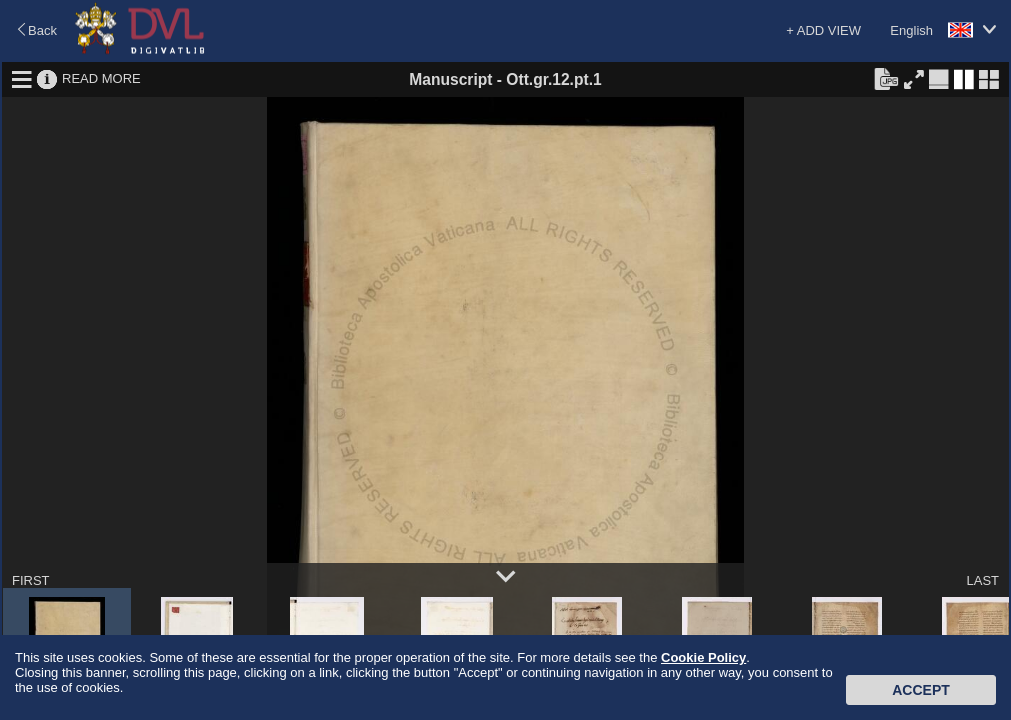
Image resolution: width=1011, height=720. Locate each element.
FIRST (31, 580)
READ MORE (101, 78)
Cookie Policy (703, 657)
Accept (921, 690)
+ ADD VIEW (823, 30)
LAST (982, 580)
